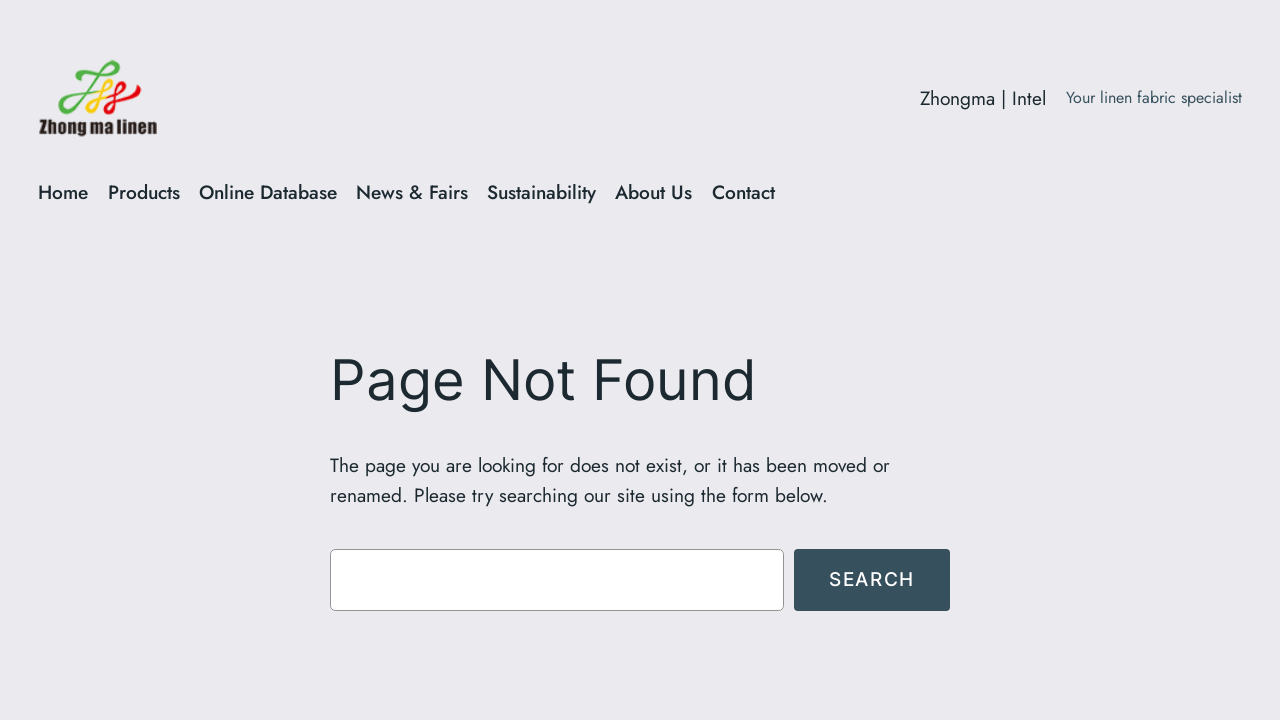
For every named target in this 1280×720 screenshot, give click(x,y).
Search (872, 579)
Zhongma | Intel (983, 98)
